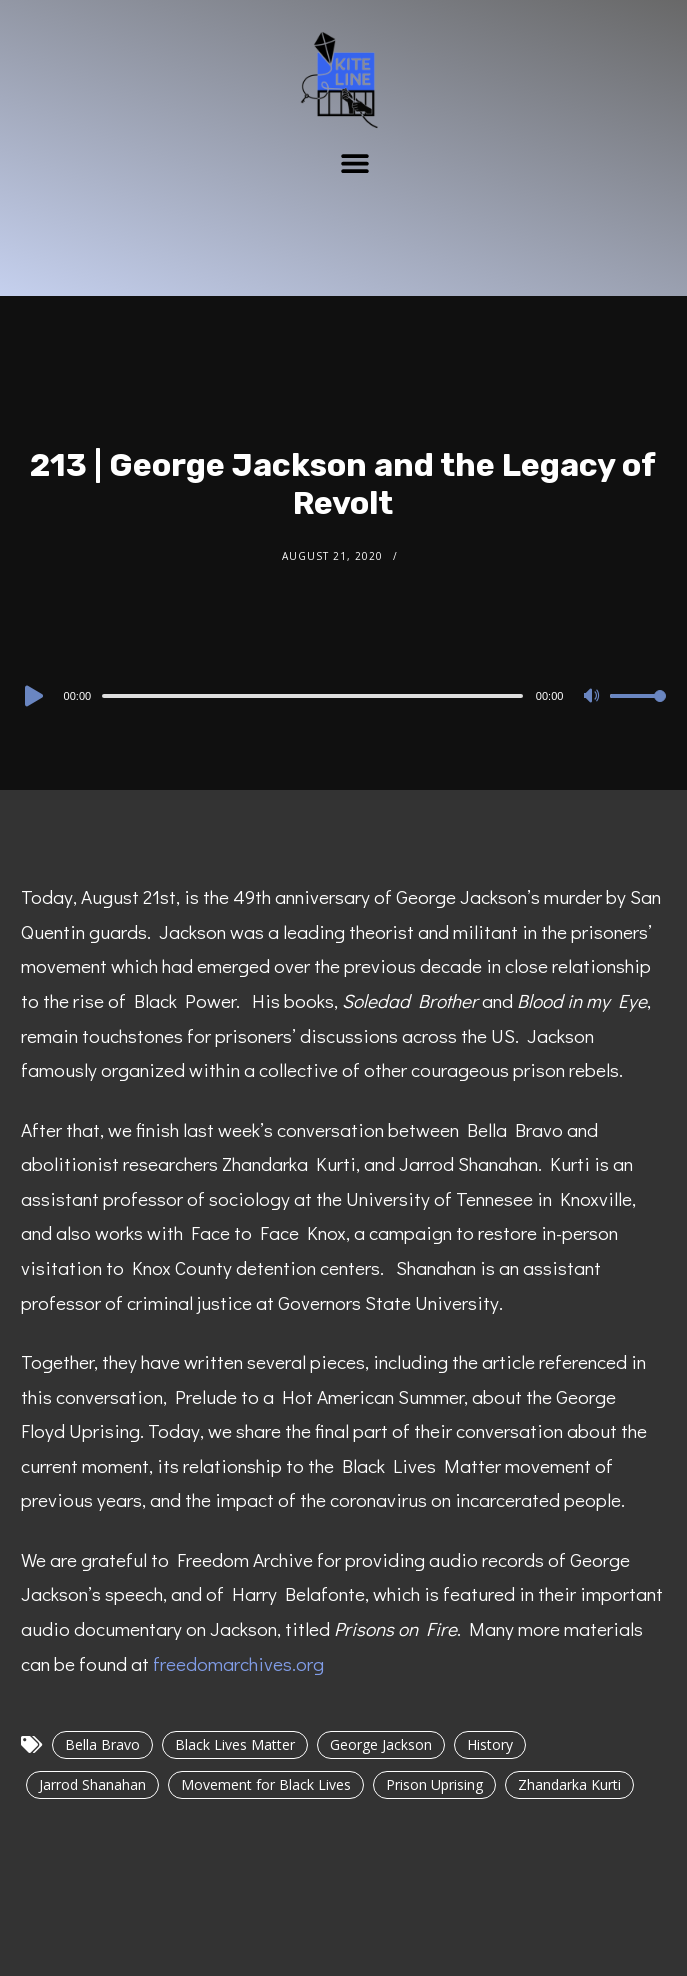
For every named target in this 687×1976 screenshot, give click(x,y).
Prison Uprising (434, 1784)
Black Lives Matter (235, 1744)
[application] (344, 695)
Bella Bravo (102, 1744)
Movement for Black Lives (266, 1784)
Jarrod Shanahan (92, 1784)
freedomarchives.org (238, 1663)
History (490, 1744)
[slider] (312, 696)
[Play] (32, 696)
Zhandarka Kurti (569, 1784)
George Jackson (381, 1744)
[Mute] (594, 697)
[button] (354, 162)
